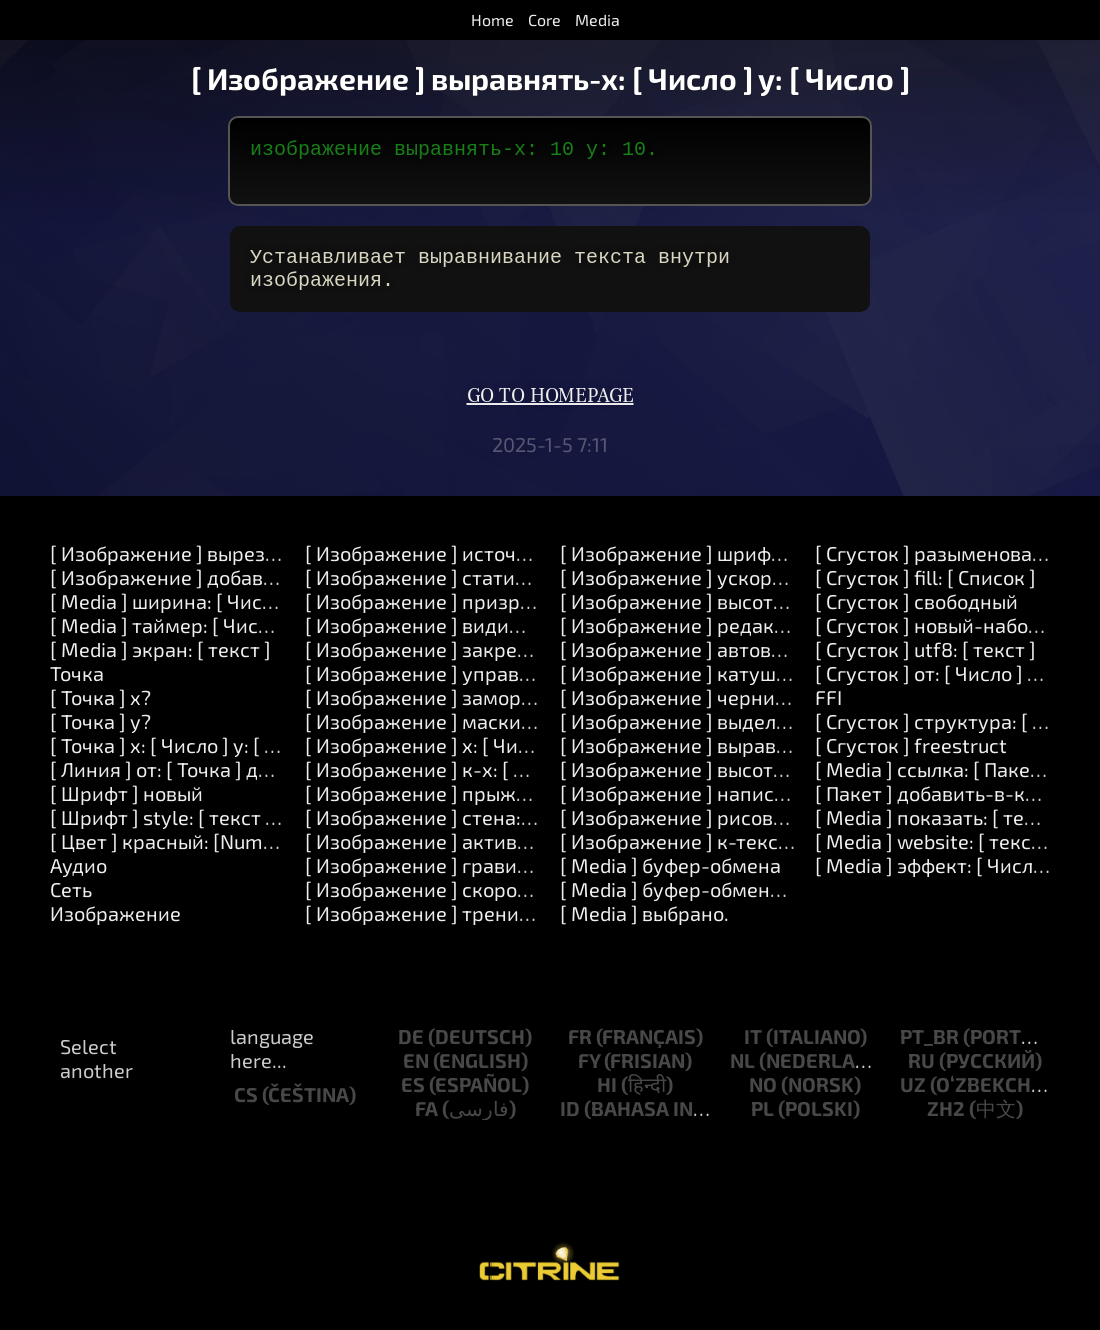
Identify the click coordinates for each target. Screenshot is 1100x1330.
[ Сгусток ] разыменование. (943, 569)
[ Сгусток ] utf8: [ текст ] (925, 665)
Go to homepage (550, 412)
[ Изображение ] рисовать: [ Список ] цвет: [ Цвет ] (793, 833)
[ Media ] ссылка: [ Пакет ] (933, 785)
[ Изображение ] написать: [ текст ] (724, 809)
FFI (828, 713)
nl (742, 1076)
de (411, 1052)
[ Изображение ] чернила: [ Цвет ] (717, 713)
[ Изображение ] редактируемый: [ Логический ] (787, 641)
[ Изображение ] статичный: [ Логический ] (506, 593)
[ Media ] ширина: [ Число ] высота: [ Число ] (252, 617)
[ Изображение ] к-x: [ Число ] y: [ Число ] (494, 785)
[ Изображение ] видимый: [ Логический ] (499, 641)
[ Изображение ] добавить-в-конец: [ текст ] (257, 593)
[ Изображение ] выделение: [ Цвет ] (729, 737)
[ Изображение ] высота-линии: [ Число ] (750, 785)
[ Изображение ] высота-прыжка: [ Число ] (758, 617)
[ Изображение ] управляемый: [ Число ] (493, 689)
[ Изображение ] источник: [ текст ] (469, 569)
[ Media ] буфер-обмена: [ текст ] (712, 905)
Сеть (71, 905)
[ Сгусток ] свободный (916, 617)
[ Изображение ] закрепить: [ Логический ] (504, 665)
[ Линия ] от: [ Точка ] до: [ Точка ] (202, 785)
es (413, 1100)
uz (913, 1100)
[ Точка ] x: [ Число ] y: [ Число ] (191, 761)
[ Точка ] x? (100, 713)
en (416, 1076)
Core (544, 19)
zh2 (946, 1124)
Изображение (115, 929)
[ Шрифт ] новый (126, 809)
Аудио (78, 881)
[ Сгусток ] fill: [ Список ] (925, 593)
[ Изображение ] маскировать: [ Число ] (489, 737)
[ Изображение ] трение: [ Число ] (461, 929)
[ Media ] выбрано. (644, 929)
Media (597, 19)
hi (607, 1100)
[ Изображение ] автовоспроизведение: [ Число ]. (791, 665)
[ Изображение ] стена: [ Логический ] (482, 833)
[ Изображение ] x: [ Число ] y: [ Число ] (484, 761)
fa (426, 1124)
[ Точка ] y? (100, 737)
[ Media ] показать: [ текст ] (940, 833)
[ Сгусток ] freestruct (911, 761)
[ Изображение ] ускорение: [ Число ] (733, 593)
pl (762, 1124)
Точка (77, 689)
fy (589, 1076)
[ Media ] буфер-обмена (670, 881)
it (753, 1052)
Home (492, 19)
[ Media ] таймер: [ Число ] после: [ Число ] (244, 641)
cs (246, 1110)
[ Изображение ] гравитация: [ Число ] (483, 881)
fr (580, 1052)
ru (921, 1076)
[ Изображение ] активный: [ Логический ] (501, 857)
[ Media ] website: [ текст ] (933, 857)
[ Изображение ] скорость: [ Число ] (470, 905)
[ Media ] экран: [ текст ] (160, 665)
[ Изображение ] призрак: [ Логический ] (495, 617)
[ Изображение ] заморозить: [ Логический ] (511, 713)
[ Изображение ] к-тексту (679, 857)
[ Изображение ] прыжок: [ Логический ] (493, 809)
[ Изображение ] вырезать (173, 569)
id (570, 1124)
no (763, 1100)
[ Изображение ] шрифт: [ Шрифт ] (719, 569)
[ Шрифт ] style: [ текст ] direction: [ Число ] (247, 833)
